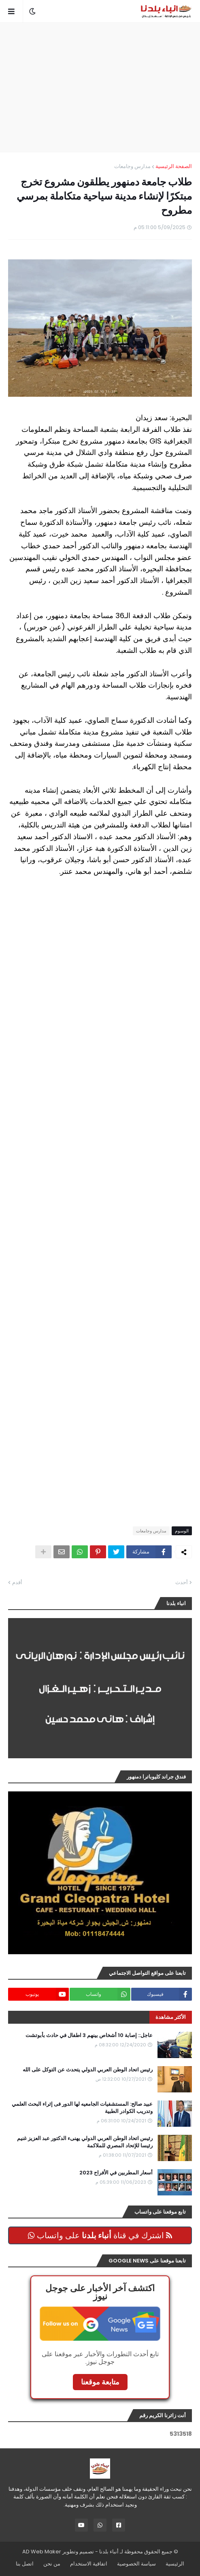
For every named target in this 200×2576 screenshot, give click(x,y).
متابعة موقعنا (100, 2382)
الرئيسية (175, 2564)
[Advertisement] (96, 87)
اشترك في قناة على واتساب (100, 2235)
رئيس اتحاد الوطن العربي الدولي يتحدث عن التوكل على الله (88, 2069)
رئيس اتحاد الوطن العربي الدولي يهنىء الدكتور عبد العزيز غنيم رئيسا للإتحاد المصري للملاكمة (85, 2142)
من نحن (51, 2564)
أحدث (181, 1582)
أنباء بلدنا (109, 2551)
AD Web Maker (41, 2551)
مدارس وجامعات (132, 166)
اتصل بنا (25, 2564)
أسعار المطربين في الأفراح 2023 (116, 2172)
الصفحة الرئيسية (173, 166)
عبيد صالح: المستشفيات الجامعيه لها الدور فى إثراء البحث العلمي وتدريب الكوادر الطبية (82, 2107)
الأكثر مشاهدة (170, 2017)
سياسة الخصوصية (136, 2564)
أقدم (17, 1582)
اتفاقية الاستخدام (88, 2564)
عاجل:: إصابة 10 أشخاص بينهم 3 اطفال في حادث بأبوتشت (89, 2035)
